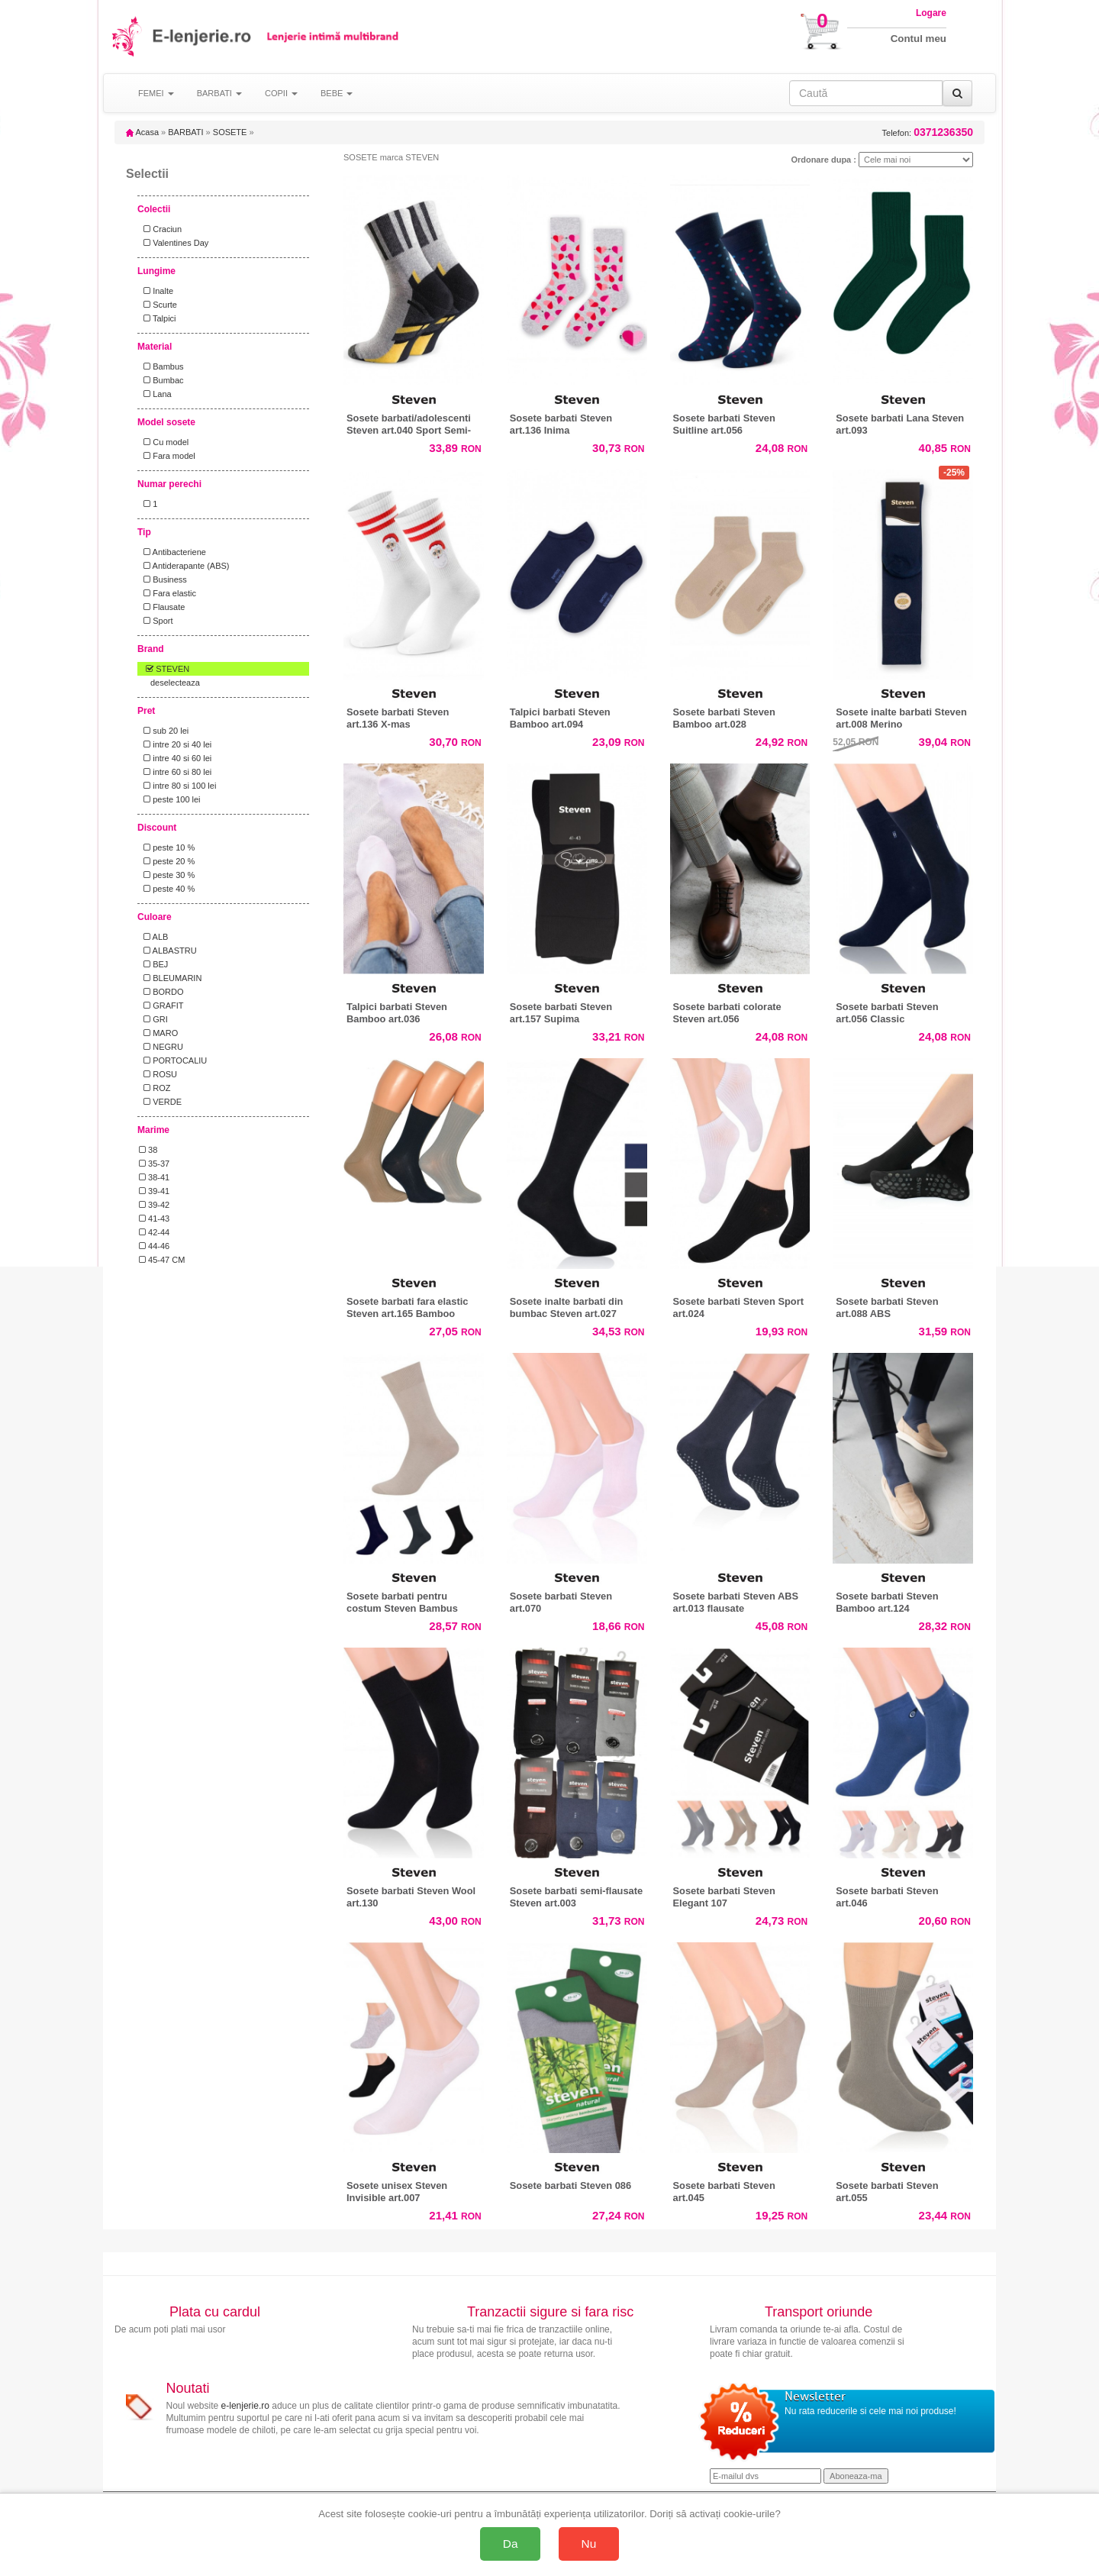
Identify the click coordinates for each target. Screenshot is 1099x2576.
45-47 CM (162, 1259)
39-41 (154, 1191)
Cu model (164, 442)
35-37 (154, 1163)
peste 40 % (167, 888)
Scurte (158, 304)
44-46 (154, 1246)
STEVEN (164, 668)
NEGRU (161, 1046)
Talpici (157, 318)
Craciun (160, 229)
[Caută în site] (866, 93)
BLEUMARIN (170, 978)
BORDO (161, 991)
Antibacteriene (172, 552)
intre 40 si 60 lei (175, 758)
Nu (589, 2543)
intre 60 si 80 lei (175, 771)
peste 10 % (167, 847)
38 (148, 1149)
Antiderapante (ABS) (184, 565)
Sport (155, 620)
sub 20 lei (164, 730)
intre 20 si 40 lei (175, 744)
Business (163, 579)
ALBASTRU (168, 950)
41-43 (154, 1218)
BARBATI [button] (219, 93)
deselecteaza (175, 682)
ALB (153, 936)
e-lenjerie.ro (245, 2405)
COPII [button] (281, 93)
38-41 (154, 1177)
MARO (158, 1033)
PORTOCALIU (173, 1060)
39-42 (154, 1204)
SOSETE (230, 132)
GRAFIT (161, 1005)
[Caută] (957, 93)
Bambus (161, 366)
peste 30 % (167, 875)
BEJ (153, 964)
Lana (155, 394)
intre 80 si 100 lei (177, 785)
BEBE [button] (337, 93)
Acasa (142, 132)
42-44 (154, 1232)
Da (510, 2543)
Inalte (156, 290)
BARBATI (185, 132)
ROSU (158, 1074)
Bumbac (161, 380)
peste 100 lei (170, 799)
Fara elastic (167, 593)
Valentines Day (173, 242)
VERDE (160, 1101)
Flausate (162, 607)
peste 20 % (167, 861)
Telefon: (927, 132)
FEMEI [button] (156, 93)
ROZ (154, 1088)
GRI (153, 1019)
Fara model (167, 455)
